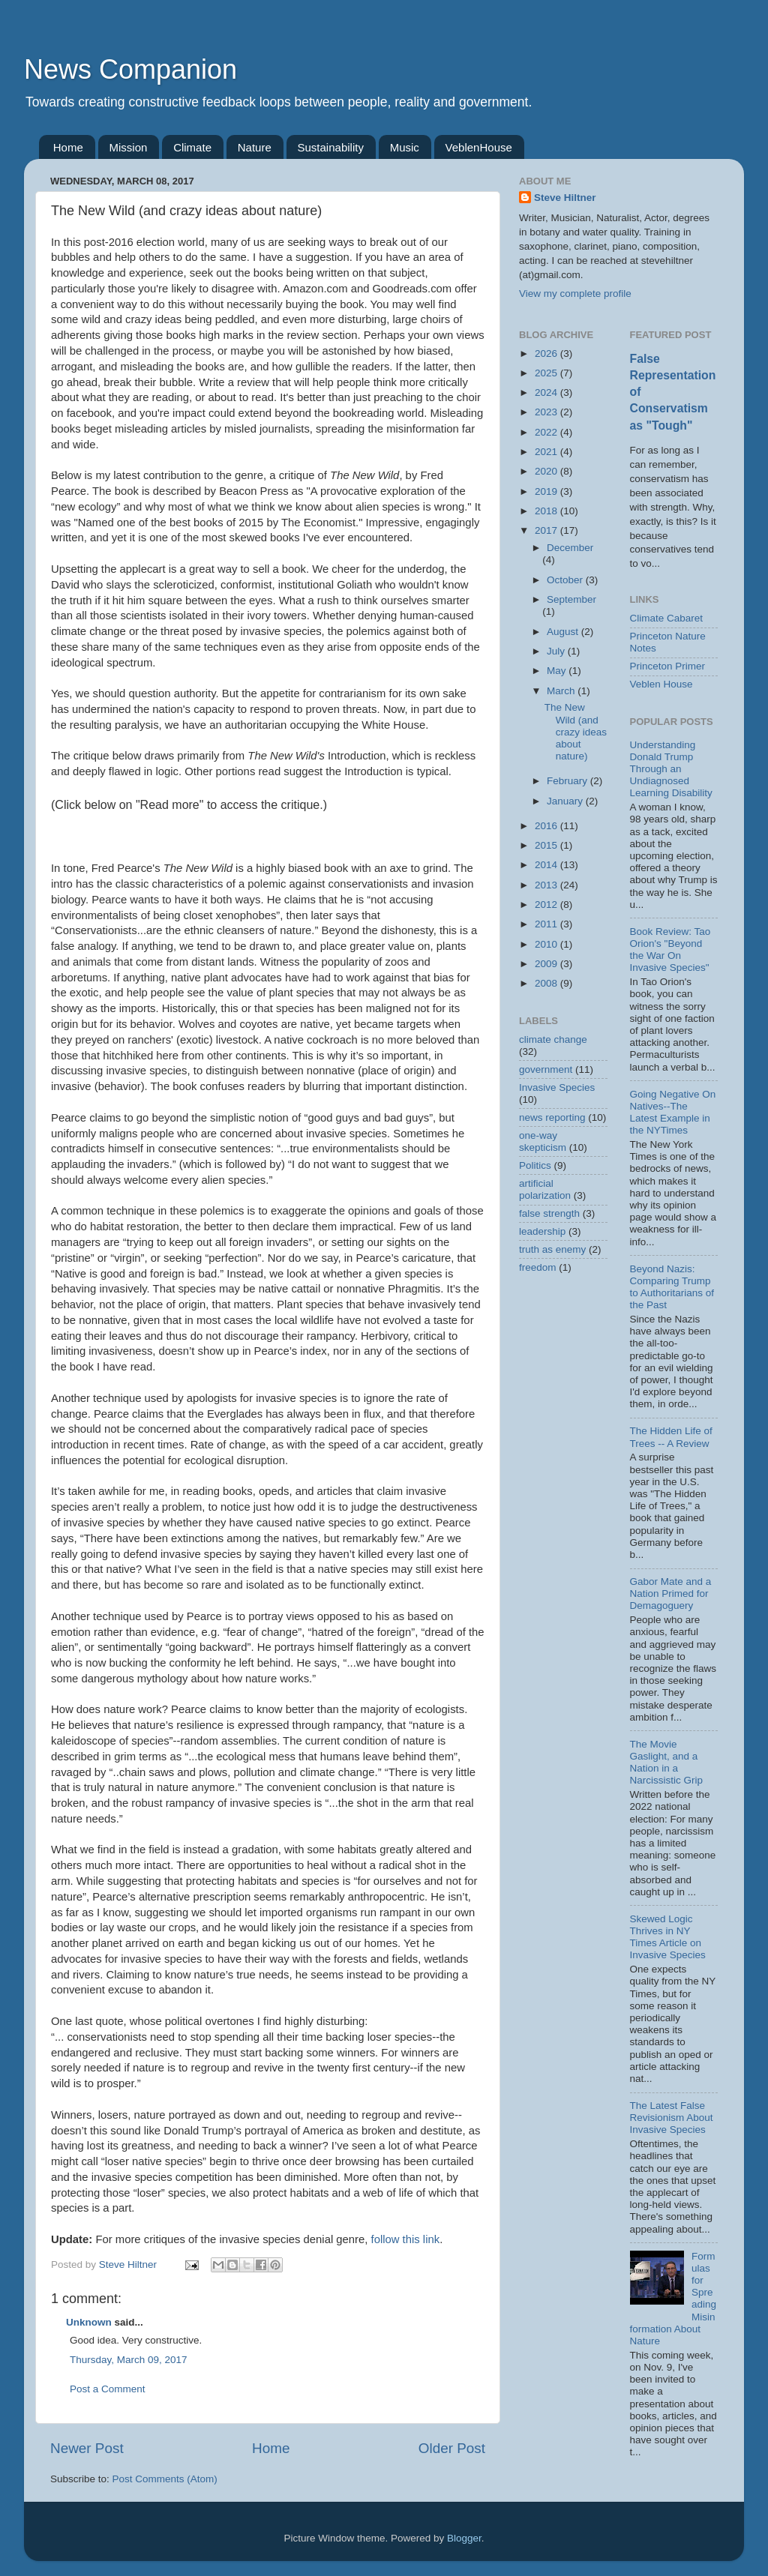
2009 (547, 963)
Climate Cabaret (667, 618)
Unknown (89, 2322)
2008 (547, 983)
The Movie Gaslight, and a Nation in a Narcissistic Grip (667, 1763)
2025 (547, 373)
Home (68, 147)
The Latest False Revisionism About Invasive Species (671, 2117)
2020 (547, 471)
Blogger (464, 2538)
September (571, 599)
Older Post (451, 2448)
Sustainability (331, 147)
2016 (547, 825)
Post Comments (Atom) (165, 2479)
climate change (553, 1039)
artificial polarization (545, 1189)
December (570, 547)
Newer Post (87, 2448)
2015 (547, 845)
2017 (547, 530)
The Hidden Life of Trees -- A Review (671, 1436)
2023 (547, 412)
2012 (547, 904)
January (566, 801)
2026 (547, 353)
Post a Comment (108, 2389)
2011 (547, 924)
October (566, 580)
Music (404, 147)
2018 (547, 511)
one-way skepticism (542, 1141)
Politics (535, 1165)
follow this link (405, 2239)
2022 (547, 432)
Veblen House (661, 684)
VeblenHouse (479, 147)
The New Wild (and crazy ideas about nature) (575, 732)
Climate (192, 147)
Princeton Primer (668, 666)
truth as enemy (552, 1249)
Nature (255, 147)
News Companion (130, 69)
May (557, 670)
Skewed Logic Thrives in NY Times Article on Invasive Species (668, 1937)
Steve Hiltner (565, 197)
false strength (549, 1213)
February (568, 780)
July (557, 651)
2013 (547, 885)
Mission (129, 147)
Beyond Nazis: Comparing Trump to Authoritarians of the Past (672, 1287)
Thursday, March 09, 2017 (129, 2359)
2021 (547, 451)
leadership (542, 1231)
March (562, 690)
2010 (547, 944)
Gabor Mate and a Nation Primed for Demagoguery (671, 1593)
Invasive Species (557, 1087)
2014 (547, 864)
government (545, 1069)
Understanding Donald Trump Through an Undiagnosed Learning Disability (671, 769)
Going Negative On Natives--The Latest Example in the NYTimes (673, 1113)
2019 (547, 491)
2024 (547, 392)
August (564, 631)
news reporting (552, 1117)
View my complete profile (575, 293)
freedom (537, 1267)
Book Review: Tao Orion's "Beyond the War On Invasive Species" (670, 950)
